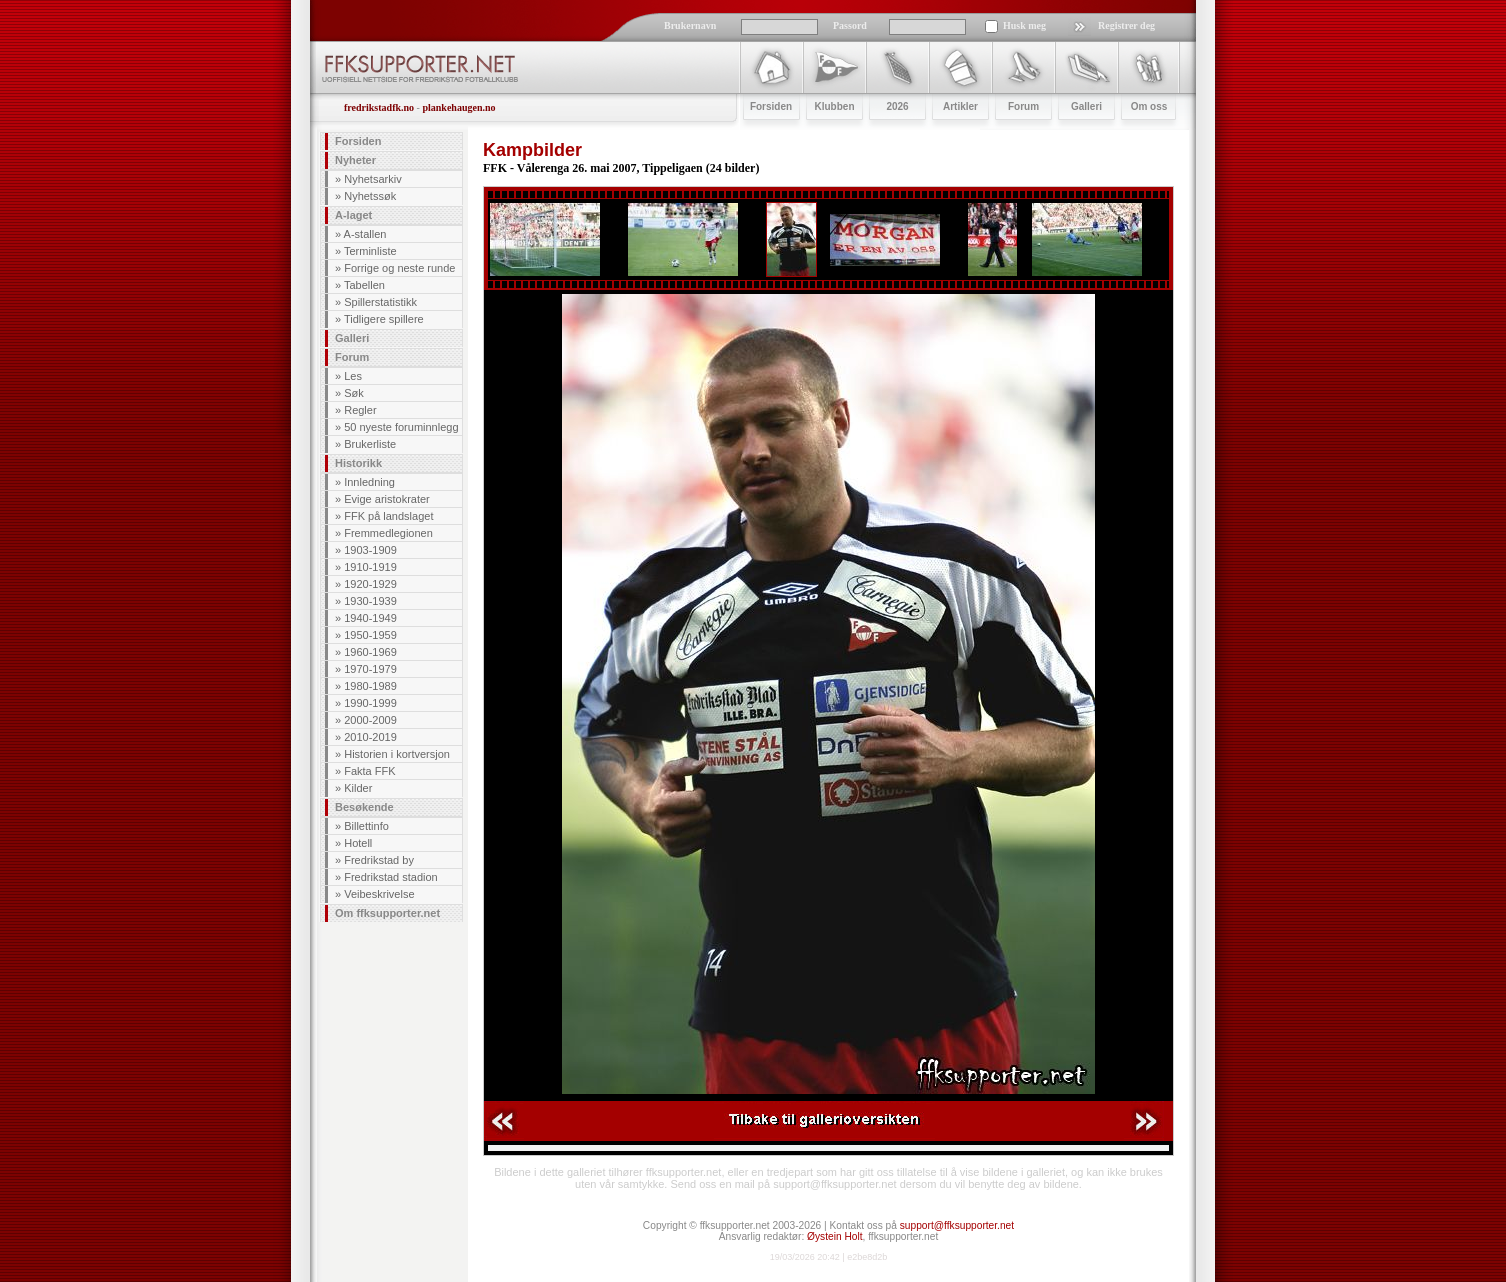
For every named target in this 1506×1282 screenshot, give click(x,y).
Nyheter (355, 160)
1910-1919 (370, 567)
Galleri (352, 338)
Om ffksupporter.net (387, 913)
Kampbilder (532, 150)
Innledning (369, 482)
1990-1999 (370, 703)
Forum (352, 357)
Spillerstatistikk (380, 302)
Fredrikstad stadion (391, 877)
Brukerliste (370, 444)
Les (353, 376)
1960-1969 (370, 652)
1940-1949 (370, 618)
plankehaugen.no (458, 107)
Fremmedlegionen (388, 533)
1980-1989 (370, 686)
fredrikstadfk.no (379, 107)
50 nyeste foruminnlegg (401, 427)
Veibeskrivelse (379, 894)
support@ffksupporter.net (957, 1225)
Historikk (358, 463)
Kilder (358, 788)
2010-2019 (370, 737)
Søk (354, 393)
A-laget (353, 215)
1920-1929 (370, 584)
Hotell (358, 843)
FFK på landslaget (388, 516)
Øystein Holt (834, 1236)
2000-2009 (370, 720)
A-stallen (365, 234)
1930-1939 (370, 601)
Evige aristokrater (387, 499)
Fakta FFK (369, 771)
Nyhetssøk (370, 196)
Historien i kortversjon (397, 754)
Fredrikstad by (379, 860)
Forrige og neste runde (399, 268)
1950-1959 (370, 635)
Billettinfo (366, 826)
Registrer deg (1126, 25)
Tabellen (364, 285)
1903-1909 (370, 550)
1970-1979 (370, 669)
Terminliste (370, 251)
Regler (360, 410)
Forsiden (358, 141)
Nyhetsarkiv (372, 179)
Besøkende (364, 807)
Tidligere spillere (384, 319)
